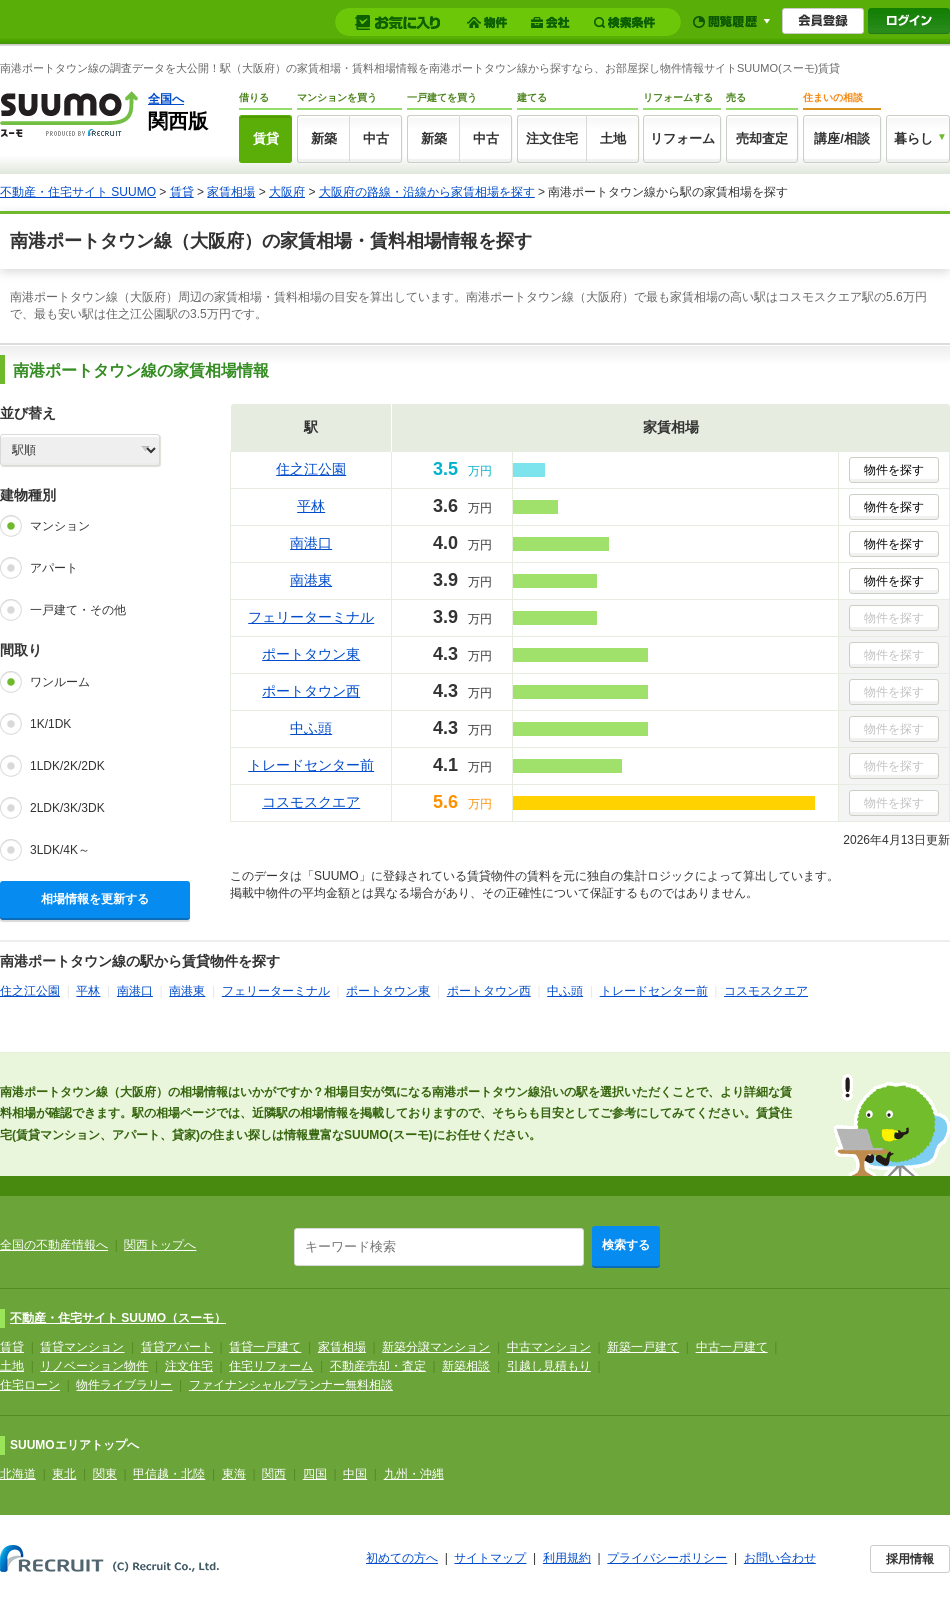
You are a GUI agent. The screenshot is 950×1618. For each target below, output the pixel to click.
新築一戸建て (643, 1347)
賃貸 (266, 138)
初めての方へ (402, 1558)
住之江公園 (311, 469)
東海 (234, 1474)
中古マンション (549, 1347)
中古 (376, 138)
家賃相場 (231, 192)
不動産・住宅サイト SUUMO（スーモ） (118, 1318)
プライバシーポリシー (667, 1558)
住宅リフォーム (271, 1366)
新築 (324, 138)
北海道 (18, 1474)
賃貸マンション (82, 1347)
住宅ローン (30, 1385)
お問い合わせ (780, 1558)
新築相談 (466, 1366)
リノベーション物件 (94, 1366)
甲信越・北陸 (169, 1474)
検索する (626, 1245)
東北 (64, 1474)
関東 (105, 1474)
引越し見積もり (549, 1366)
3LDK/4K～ (60, 850)
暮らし (913, 138)
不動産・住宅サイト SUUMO (78, 192)
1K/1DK (50, 724)
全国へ (166, 99)
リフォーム (682, 138)
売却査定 (762, 138)
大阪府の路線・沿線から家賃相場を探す (427, 192)
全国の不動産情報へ (54, 1245)
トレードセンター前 (311, 765)
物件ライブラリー (124, 1385)
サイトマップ (490, 1558)
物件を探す (894, 470)
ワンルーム (60, 682)
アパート (54, 568)
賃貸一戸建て (265, 1347)
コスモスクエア (311, 802)
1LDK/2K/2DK (67, 766)
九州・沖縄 (414, 1474)
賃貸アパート (177, 1347)
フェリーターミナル (311, 617)
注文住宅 (552, 138)
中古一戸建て (732, 1347)
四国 (315, 1474)
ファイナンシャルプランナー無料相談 (291, 1385)
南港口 (311, 543)
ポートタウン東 (311, 654)
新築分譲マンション (436, 1347)
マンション (60, 526)
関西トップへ (160, 1245)
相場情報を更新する (95, 899)
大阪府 (287, 192)
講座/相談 (842, 138)
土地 (613, 138)
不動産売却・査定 (378, 1366)
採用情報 (910, 1559)
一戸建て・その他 (78, 610)
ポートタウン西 (311, 691)
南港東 (311, 580)
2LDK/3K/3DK (67, 808)
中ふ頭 (311, 728)
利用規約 (567, 1558)
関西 (274, 1474)
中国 (355, 1474)
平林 (311, 506)
